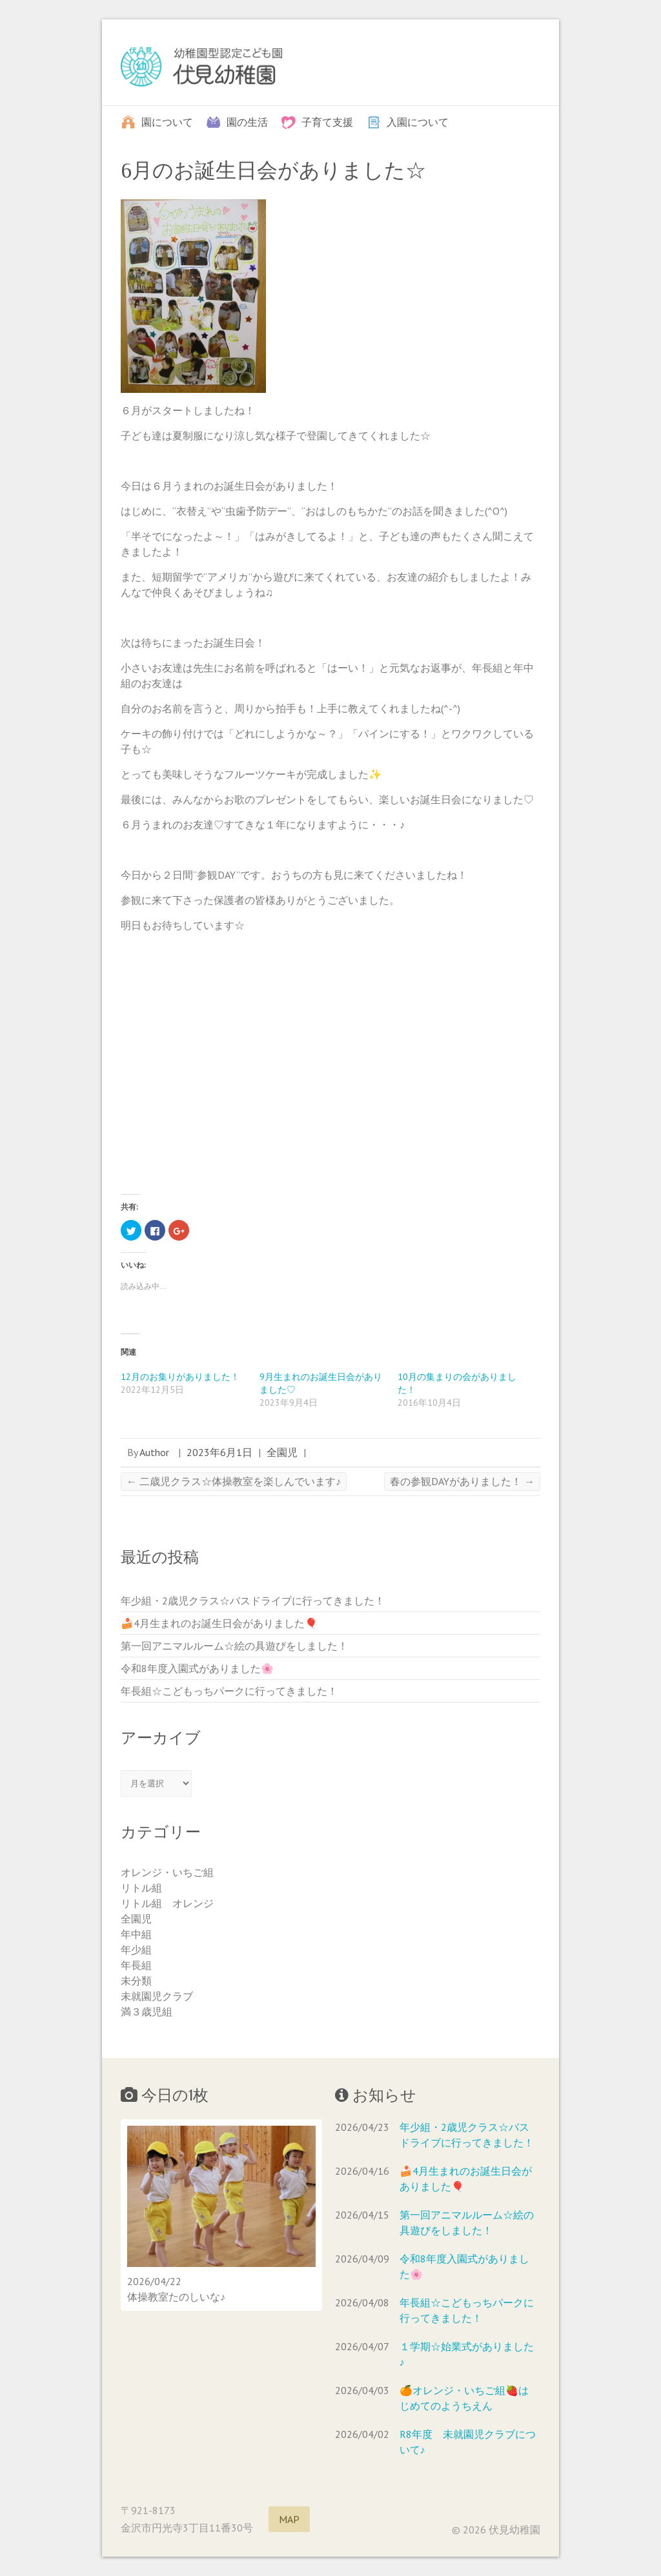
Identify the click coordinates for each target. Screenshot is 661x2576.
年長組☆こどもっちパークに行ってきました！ (229, 1690)
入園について (418, 121)
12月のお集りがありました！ (180, 1377)
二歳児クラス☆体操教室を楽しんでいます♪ (234, 1481)
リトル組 (141, 1887)
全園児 (282, 1452)
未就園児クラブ (157, 1996)
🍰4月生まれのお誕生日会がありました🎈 (219, 1623)
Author (154, 1452)
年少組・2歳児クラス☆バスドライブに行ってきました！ (253, 1600)
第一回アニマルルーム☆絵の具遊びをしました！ (234, 1645)
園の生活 (247, 121)
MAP (289, 2519)
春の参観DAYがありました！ (462, 1481)
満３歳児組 (146, 2011)
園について (167, 121)
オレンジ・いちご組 (167, 1872)
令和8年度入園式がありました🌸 (197, 1668)
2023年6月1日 (219, 1452)
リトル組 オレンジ (167, 1903)
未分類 (136, 1980)
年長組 (136, 1965)
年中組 (136, 1934)
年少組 (136, 1949)
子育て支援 (327, 121)
